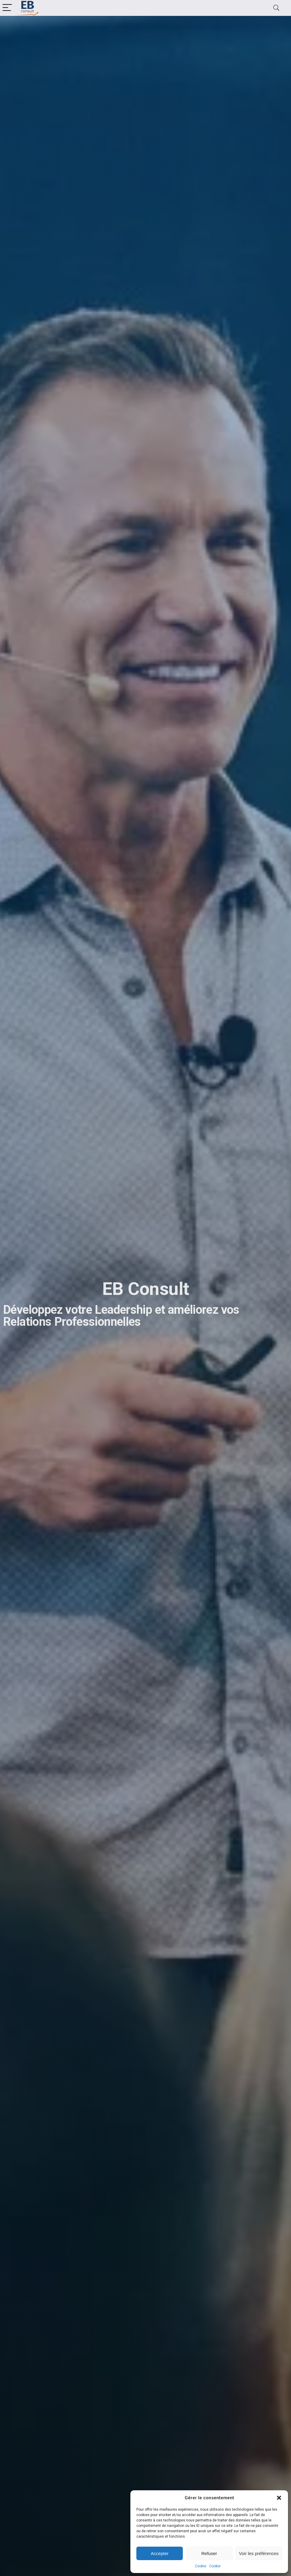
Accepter (159, 2553)
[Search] (276, 8)
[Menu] (7, 8)
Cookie (200, 2566)
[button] (279, 2498)
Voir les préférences (259, 2553)
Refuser (209, 2553)
